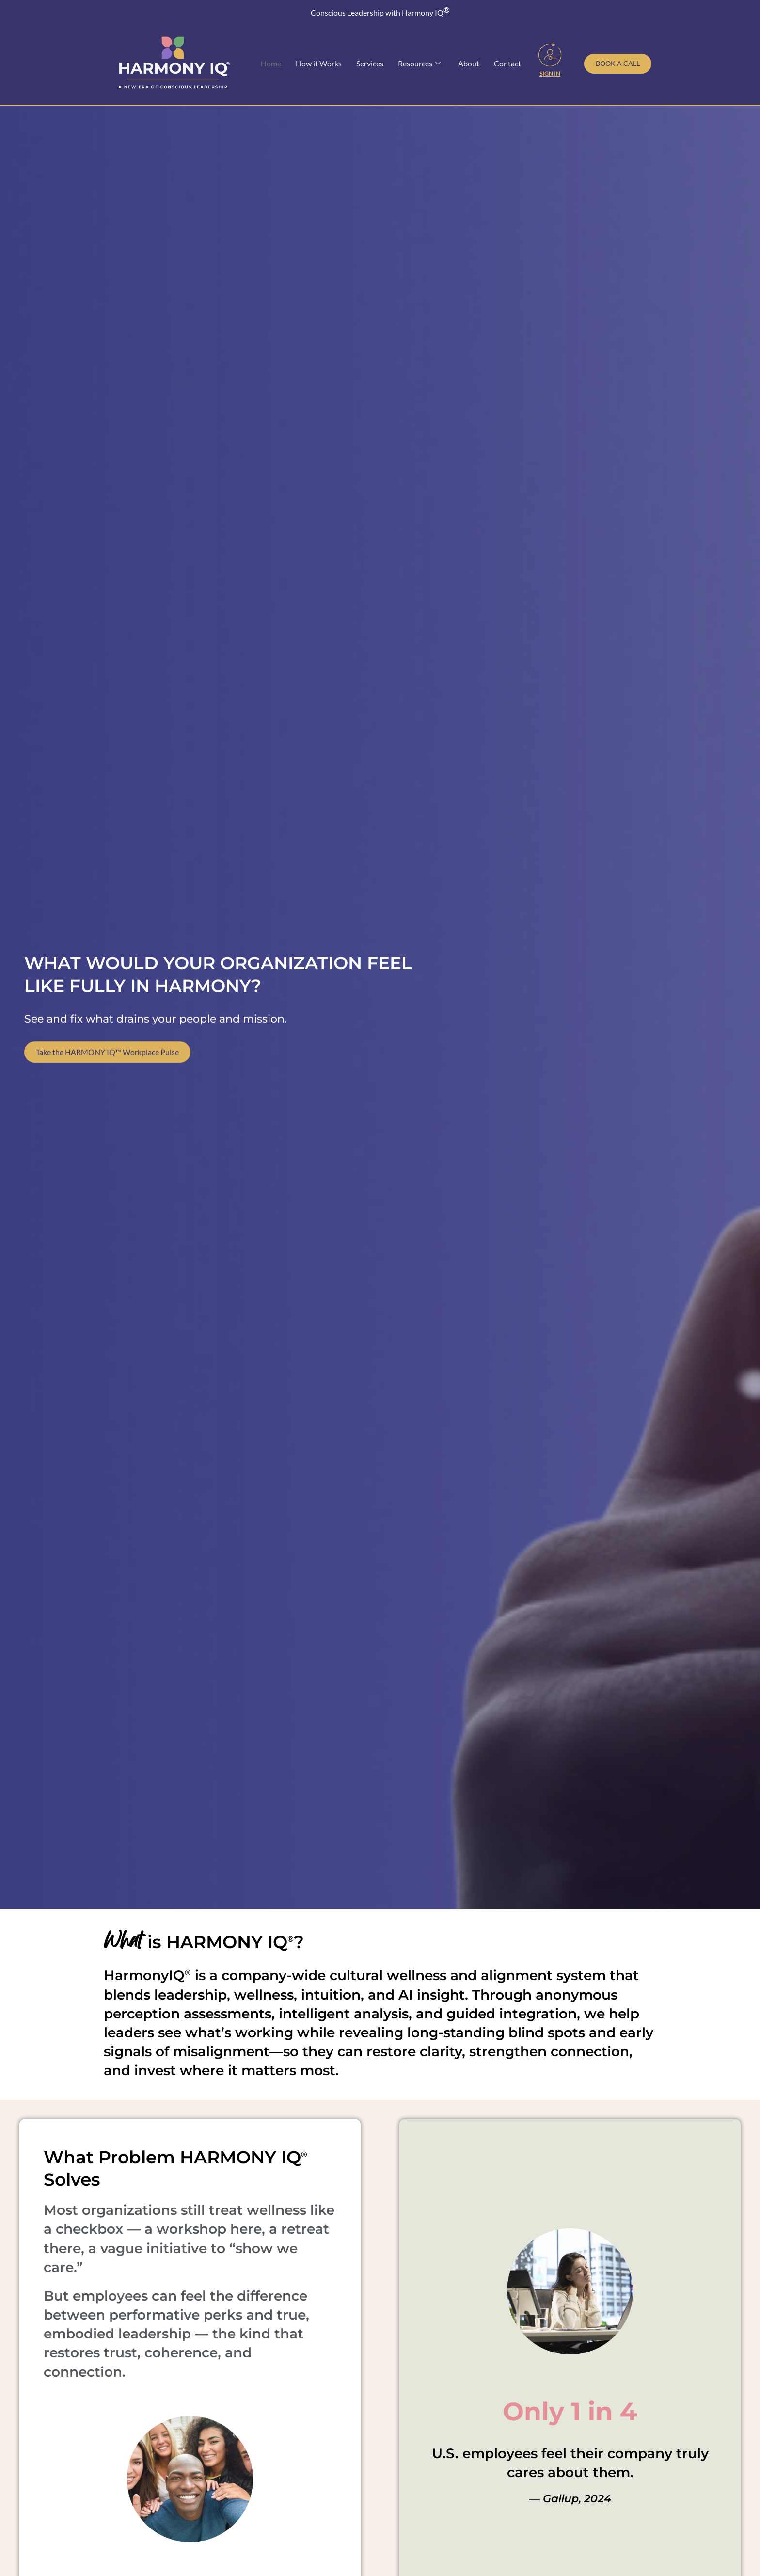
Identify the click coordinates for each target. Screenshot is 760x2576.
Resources (419, 64)
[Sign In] (550, 54)
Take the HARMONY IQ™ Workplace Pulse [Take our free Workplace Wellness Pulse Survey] (107, 1060)
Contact (507, 63)
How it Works (319, 63)
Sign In (549, 73)
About (468, 63)
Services (369, 63)
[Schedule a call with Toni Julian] (617, 64)
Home (271, 63)
